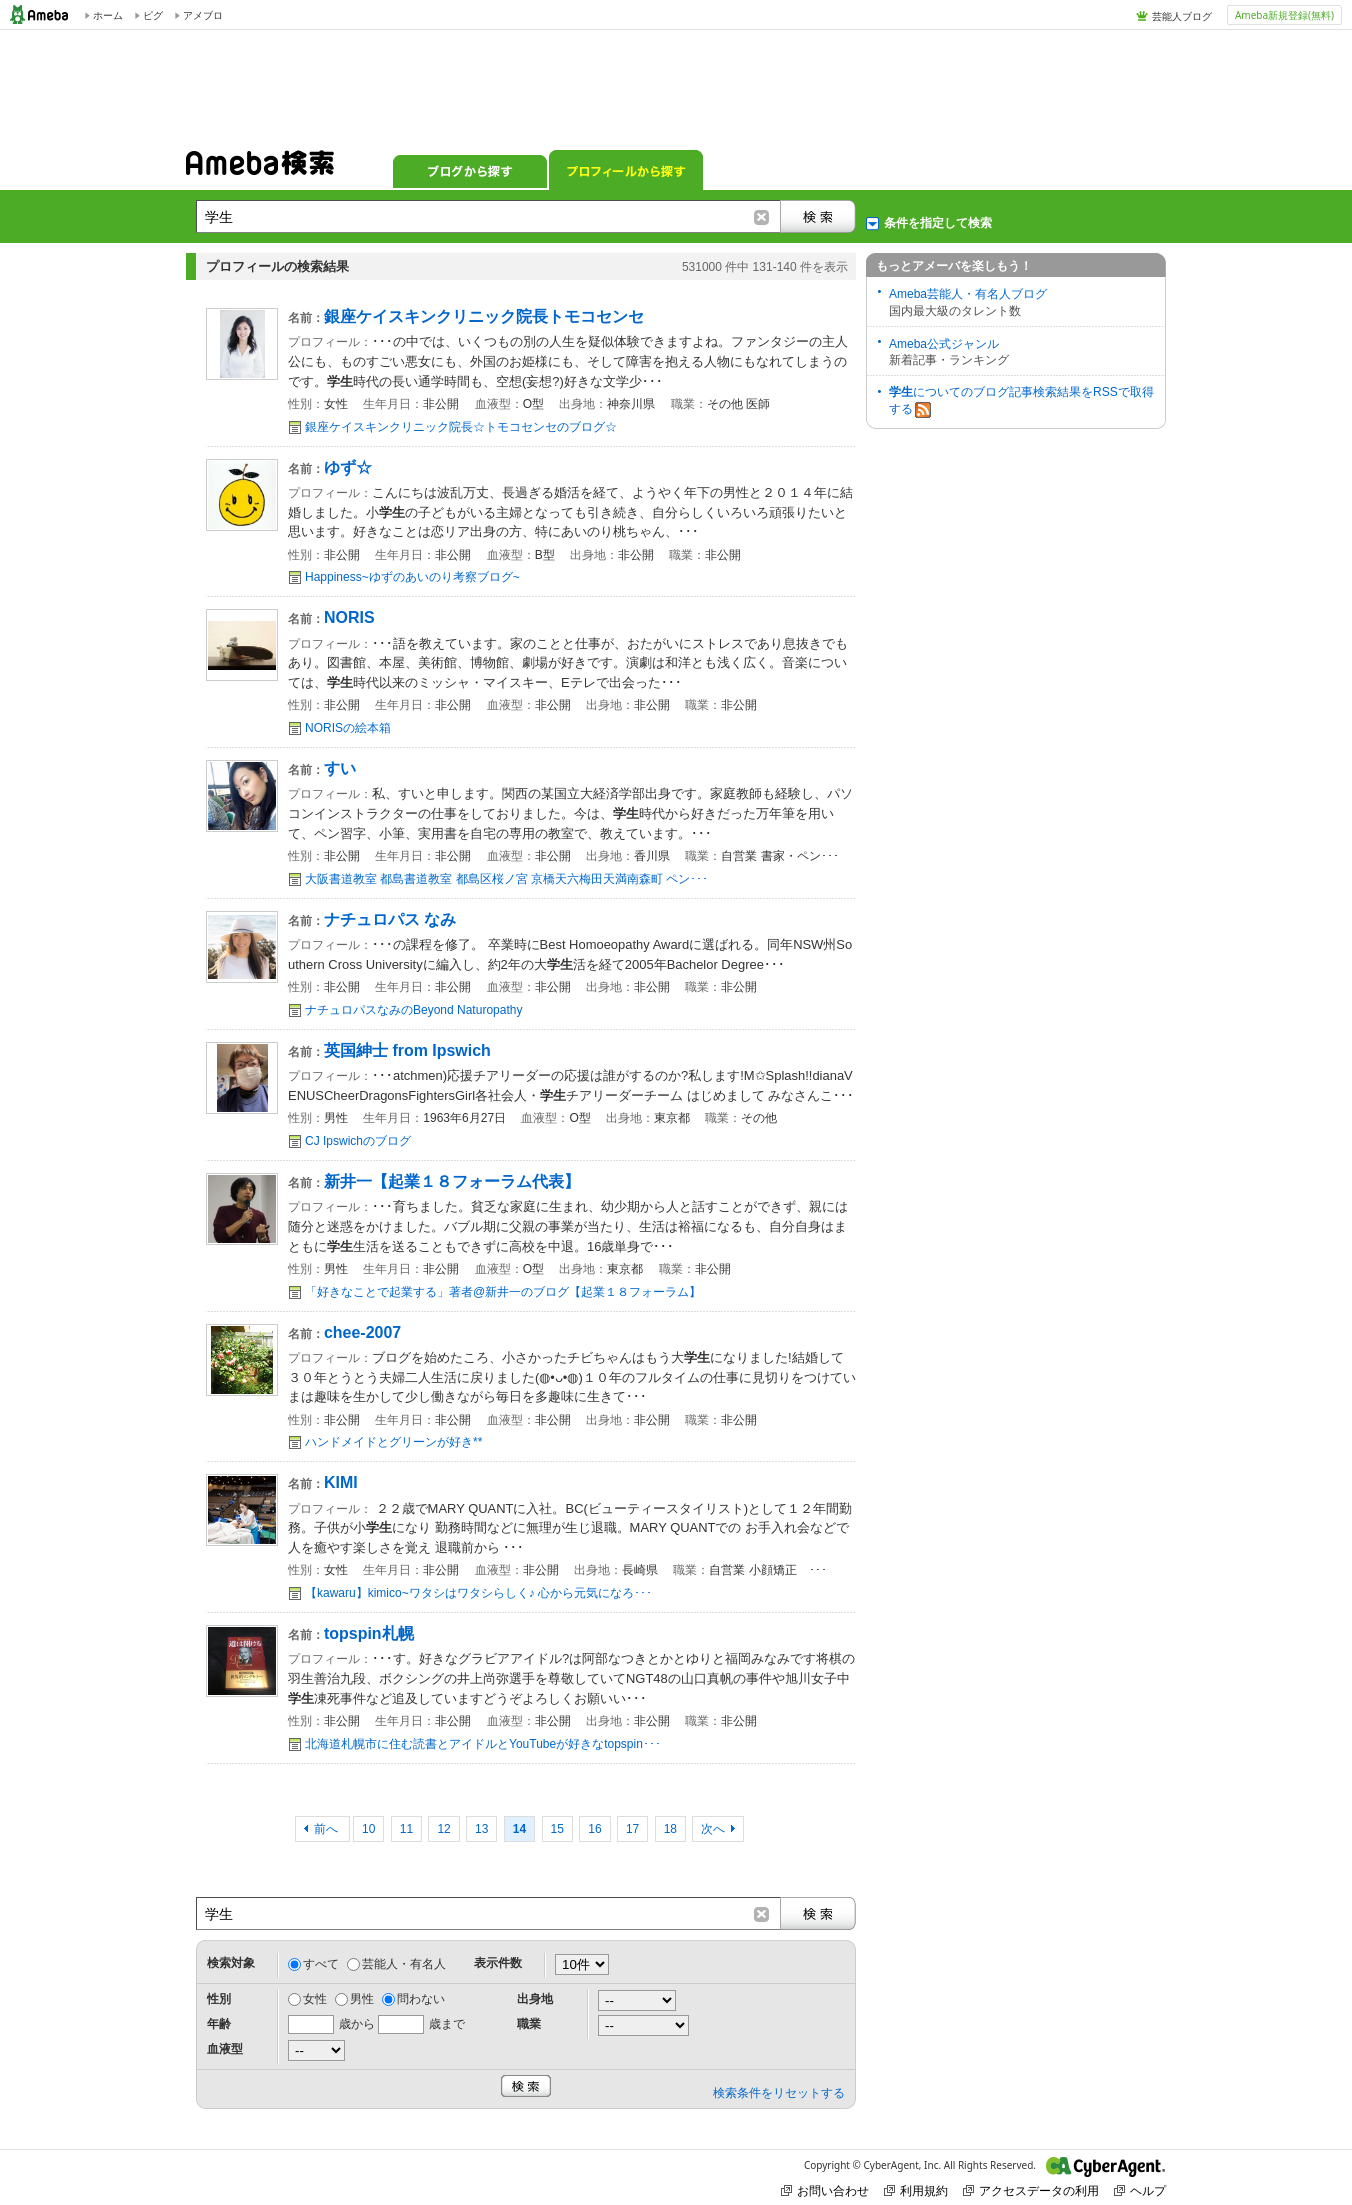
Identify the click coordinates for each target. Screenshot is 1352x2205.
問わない (421, 1999)
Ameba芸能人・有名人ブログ (968, 294)
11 (406, 1829)
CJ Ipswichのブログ (358, 1141)
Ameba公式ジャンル (944, 344)
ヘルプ (1140, 2190)
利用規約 (916, 2190)
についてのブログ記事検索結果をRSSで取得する (1021, 401)
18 (670, 1829)
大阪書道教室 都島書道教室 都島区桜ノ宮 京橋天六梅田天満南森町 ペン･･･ (506, 879)
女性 (315, 1999)
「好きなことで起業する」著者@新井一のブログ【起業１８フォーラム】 (503, 1292)
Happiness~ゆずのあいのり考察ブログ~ (412, 577)
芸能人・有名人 (404, 1964)
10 (368, 1829)
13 (481, 1829)
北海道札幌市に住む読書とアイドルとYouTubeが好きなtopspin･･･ (483, 1744)
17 (632, 1829)
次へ (713, 1829)
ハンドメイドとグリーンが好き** (393, 1442)
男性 (362, 1999)
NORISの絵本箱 (348, 728)
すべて (321, 1964)
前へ (327, 1829)
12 (443, 1829)
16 (594, 1829)
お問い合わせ (825, 2190)
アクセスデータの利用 (1031, 2190)
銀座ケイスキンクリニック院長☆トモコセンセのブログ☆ (461, 427)
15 (557, 1829)
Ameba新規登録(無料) (1284, 15)
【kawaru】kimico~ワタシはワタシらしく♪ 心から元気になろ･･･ (478, 1593)
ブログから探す (470, 170)
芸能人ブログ (1182, 16)
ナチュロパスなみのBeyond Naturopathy (413, 1010)
